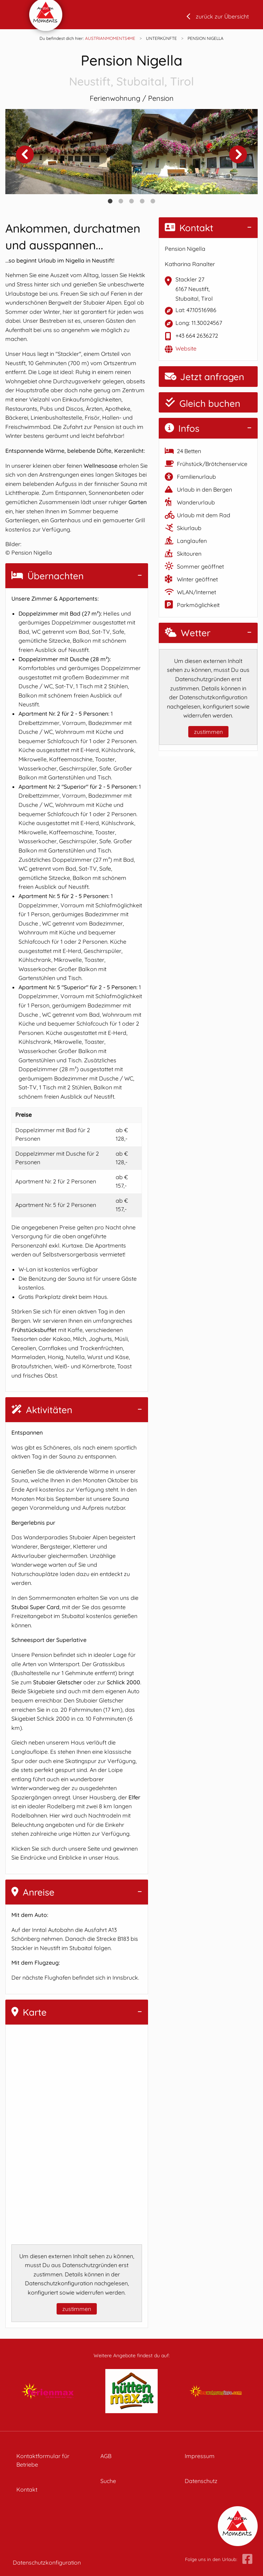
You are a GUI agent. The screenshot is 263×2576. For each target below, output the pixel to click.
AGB (105, 2456)
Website (185, 348)
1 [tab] (110, 201)
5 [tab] (153, 201)
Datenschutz (201, 2480)
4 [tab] (142, 201)
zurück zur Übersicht (222, 16)
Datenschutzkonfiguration (47, 2562)
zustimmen (76, 2308)
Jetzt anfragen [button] (204, 377)
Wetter (187, 633)
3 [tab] (131, 201)
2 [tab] (121, 201)
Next (238, 154)
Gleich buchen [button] (202, 403)
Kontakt (189, 228)
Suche (108, 2480)
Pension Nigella (131, 70)
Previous (25, 154)
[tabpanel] (68, 151)
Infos (182, 428)
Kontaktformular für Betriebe (42, 2460)
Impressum (200, 2456)
